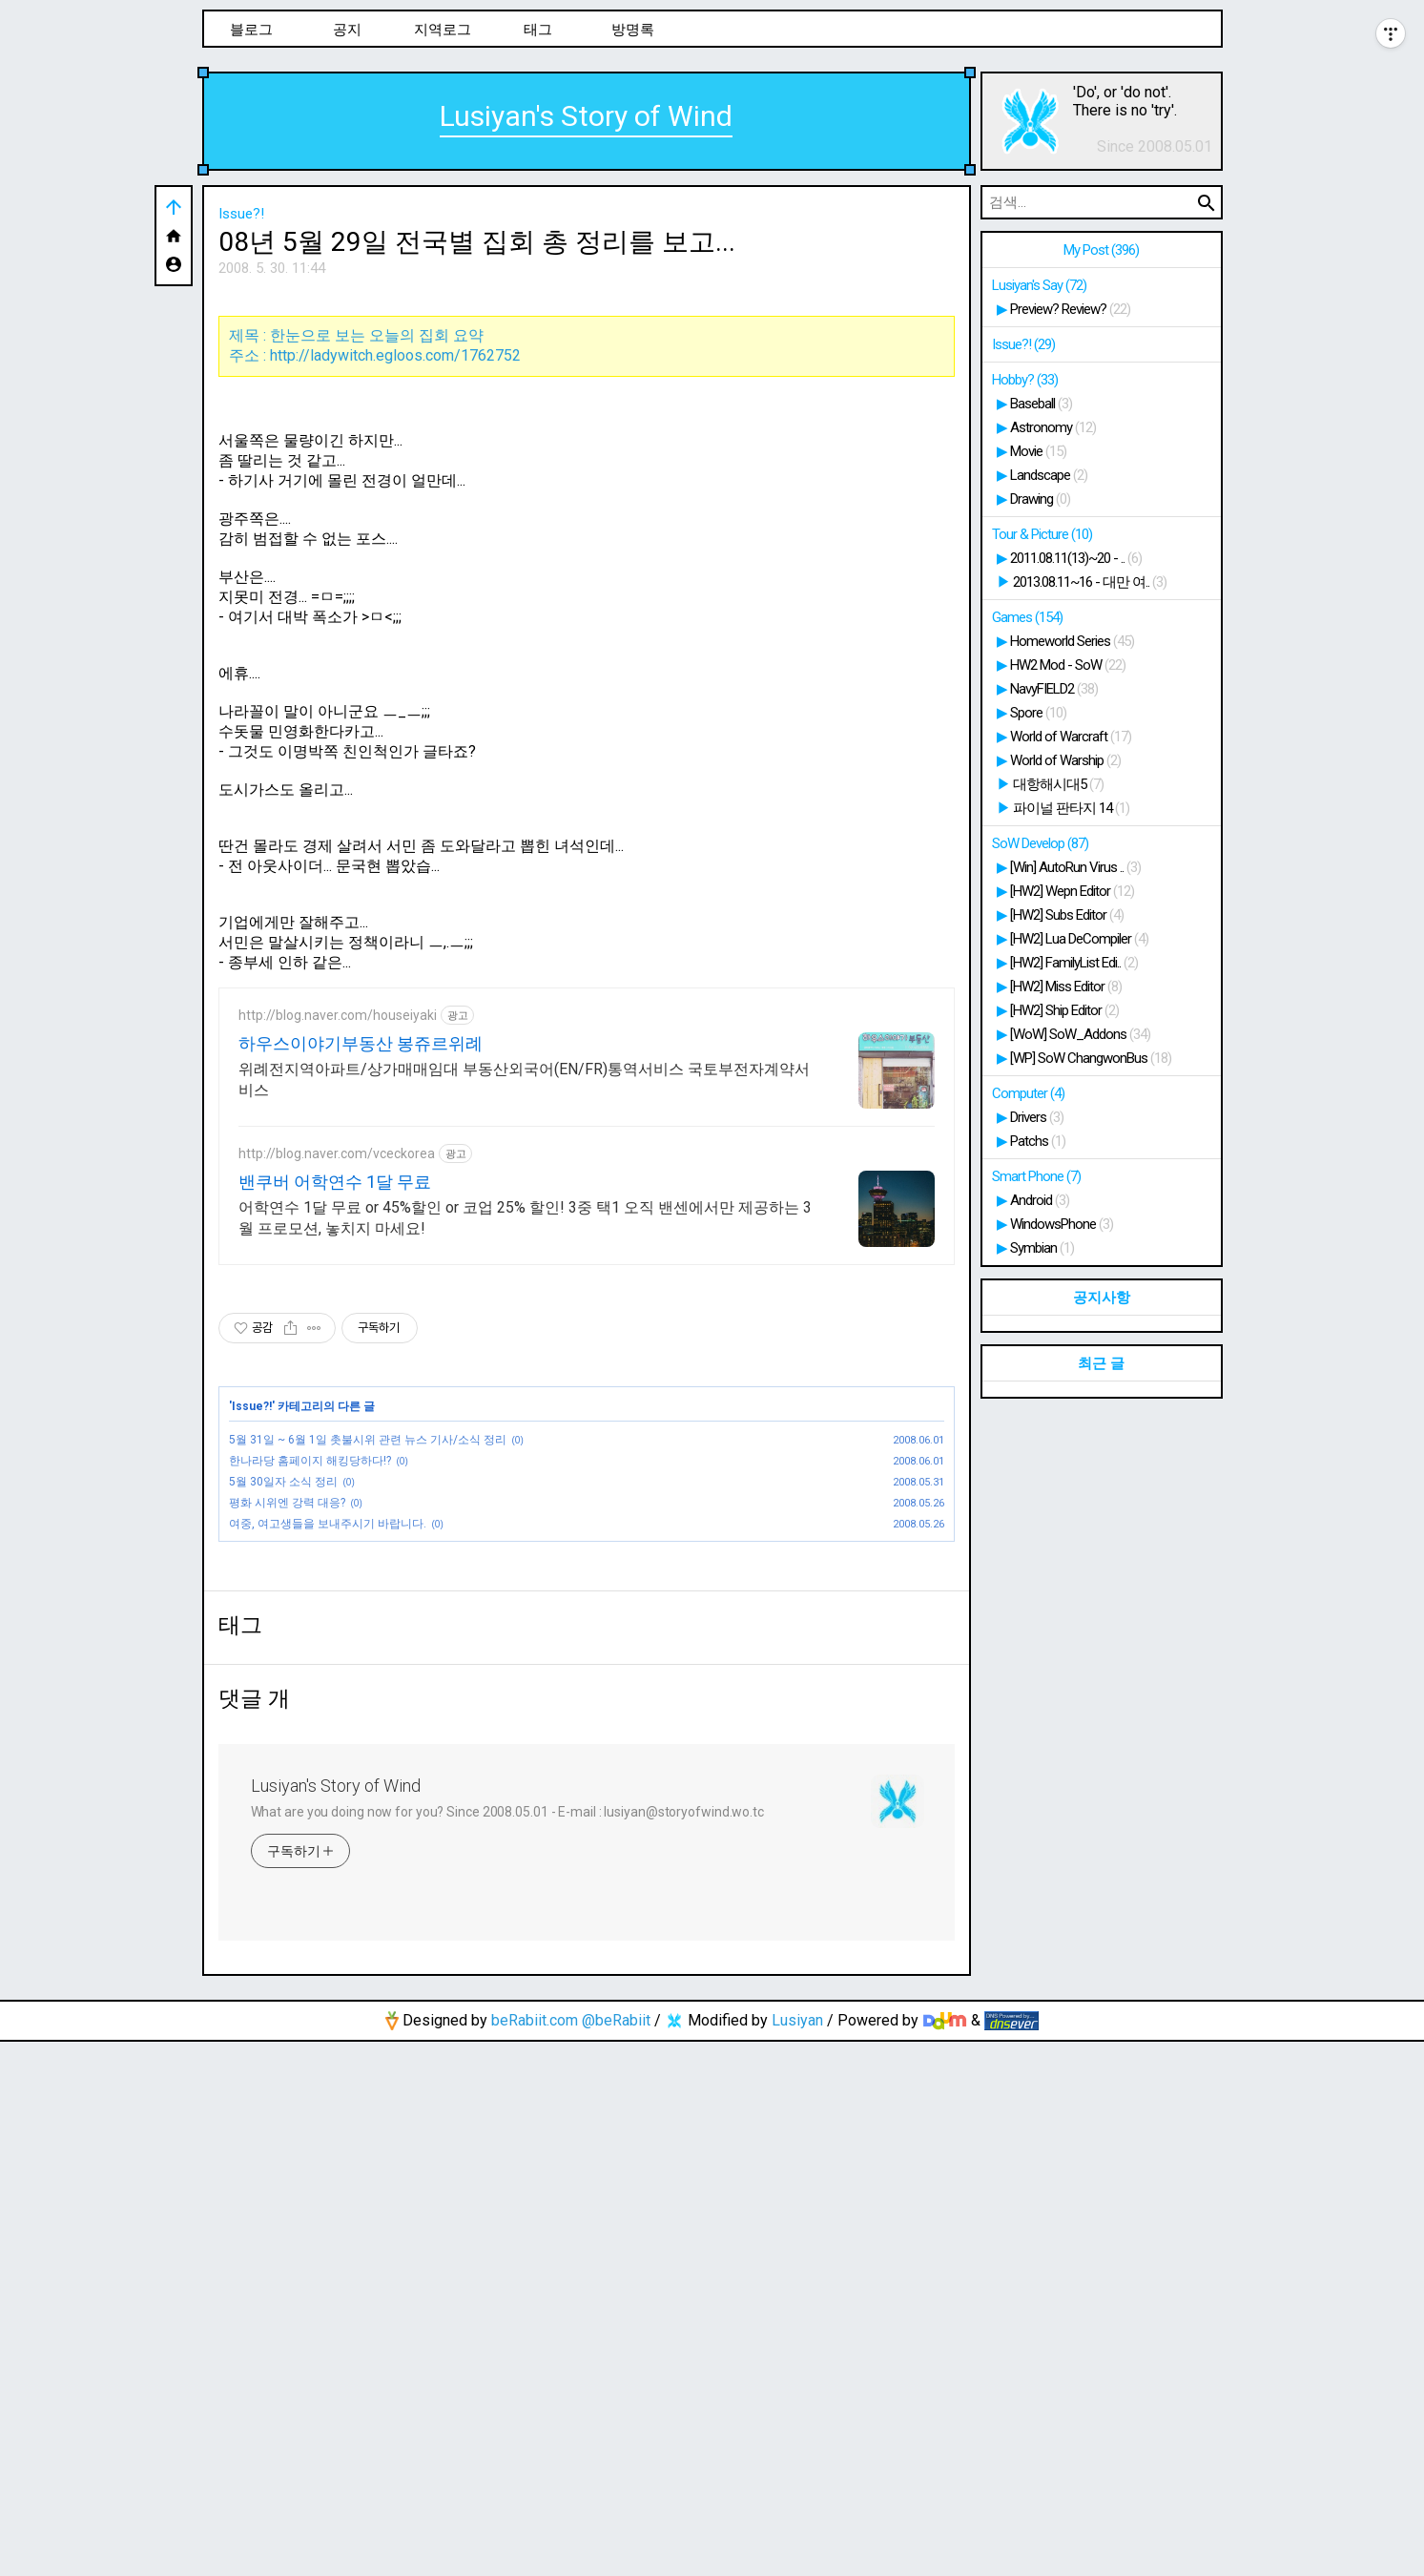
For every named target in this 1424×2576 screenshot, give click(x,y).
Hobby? (1025, 379)
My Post (1101, 250)
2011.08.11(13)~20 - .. (1076, 558)
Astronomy (1053, 427)
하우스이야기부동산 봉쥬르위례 (360, 1310)
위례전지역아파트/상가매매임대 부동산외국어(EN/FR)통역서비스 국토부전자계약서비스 (524, 1346)
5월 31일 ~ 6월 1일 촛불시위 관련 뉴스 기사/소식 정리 (367, 1707)
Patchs (1037, 1141)
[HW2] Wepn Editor (1072, 891)
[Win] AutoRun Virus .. (1075, 867)
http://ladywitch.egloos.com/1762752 (395, 622)
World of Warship (1065, 760)
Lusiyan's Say (1039, 285)
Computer (1028, 1093)
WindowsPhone (1061, 1224)
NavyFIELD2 (1054, 688)
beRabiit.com (534, 2554)
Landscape (1048, 475)
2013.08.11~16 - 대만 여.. (1089, 582)
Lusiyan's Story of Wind (586, 116)
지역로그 (442, 29)
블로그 (251, 29)
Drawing (1040, 499)
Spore (1038, 712)
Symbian (1042, 1248)
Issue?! (241, 213)
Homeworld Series (1072, 641)
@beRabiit (616, 2554)
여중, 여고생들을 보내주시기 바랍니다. (327, 1790)
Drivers (1036, 1117)
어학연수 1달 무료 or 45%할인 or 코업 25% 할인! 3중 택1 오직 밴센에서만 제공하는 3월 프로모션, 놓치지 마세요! (525, 1485)
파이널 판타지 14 (1071, 808)
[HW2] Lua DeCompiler (1079, 938)
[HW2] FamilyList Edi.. (1074, 962)
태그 (538, 29)
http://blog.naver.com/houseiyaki (337, 1282)
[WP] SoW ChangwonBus (1090, 1058)
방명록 (632, 29)
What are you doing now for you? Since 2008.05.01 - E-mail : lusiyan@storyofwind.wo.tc (508, 2346)
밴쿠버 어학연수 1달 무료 (334, 1449)
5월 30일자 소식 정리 (283, 1748)
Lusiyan (797, 2554)
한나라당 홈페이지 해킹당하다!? (310, 1728)
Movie (1038, 451)
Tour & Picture (1042, 534)
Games (1027, 617)
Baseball (1041, 403)
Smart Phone (1036, 1176)
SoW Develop (1040, 843)
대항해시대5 (1058, 784)
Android (1039, 1200)
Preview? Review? (1070, 309)
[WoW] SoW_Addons (1080, 1034)
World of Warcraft (1070, 736)
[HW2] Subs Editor (1067, 915)
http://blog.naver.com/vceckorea (336, 1420)
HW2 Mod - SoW (1067, 665)
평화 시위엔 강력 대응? (287, 1769)
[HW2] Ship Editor (1064, 1010)
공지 (347, 29)
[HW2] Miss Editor (1066, 986)
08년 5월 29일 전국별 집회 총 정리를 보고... (476, 242)
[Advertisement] (586, 431)
